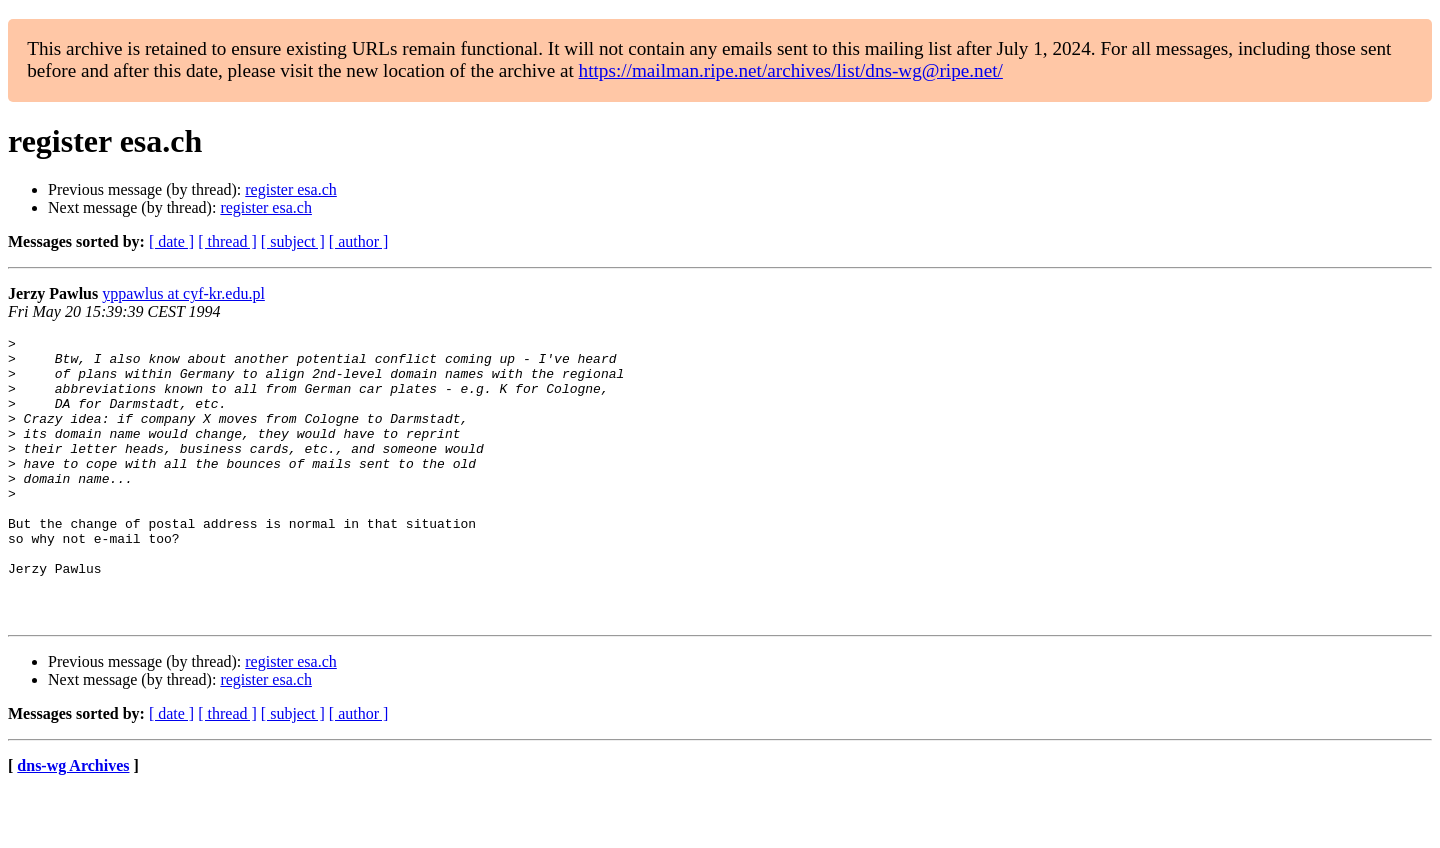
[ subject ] (293, 241)
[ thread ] (227, 241)
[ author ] (359, 241)
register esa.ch (291, 189)
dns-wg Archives (73, 822)
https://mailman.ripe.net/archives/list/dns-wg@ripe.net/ (791, 70)
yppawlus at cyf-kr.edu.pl (183, 293)
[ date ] (171, 241)
